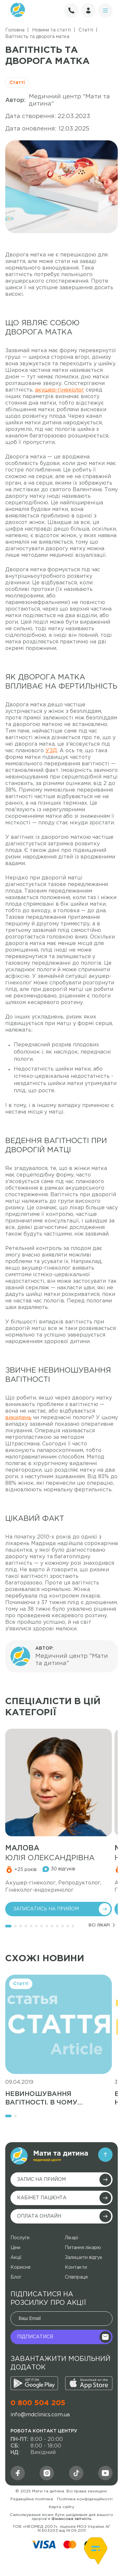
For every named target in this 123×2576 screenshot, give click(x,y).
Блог (16, 2277)
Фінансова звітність (71, 2519)
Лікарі (71, 2238)
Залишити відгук (83, 2258)
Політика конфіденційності (85, 2499)
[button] (8, 1926)
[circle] (105, 10)
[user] (88, 10)
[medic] (58, 1782)
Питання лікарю (83, 2248)
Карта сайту (61, 2507)
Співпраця (76, 2277)
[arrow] (105, 2154)
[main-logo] (49, 2155)
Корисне (20, 2267)
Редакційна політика (31, 2499)
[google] (34, 2383)
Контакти (76, 2267)
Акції (16, 2258)
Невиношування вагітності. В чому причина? (41, 2099)
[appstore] (89, 2383)
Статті (17, 83)
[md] (47, 2473)
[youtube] (105, 2473)
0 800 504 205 (37, 2403)
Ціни (15, 2248)
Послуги (19, 2238)
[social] (76, 2473)
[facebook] (17, 2473)
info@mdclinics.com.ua (40, 2414)
